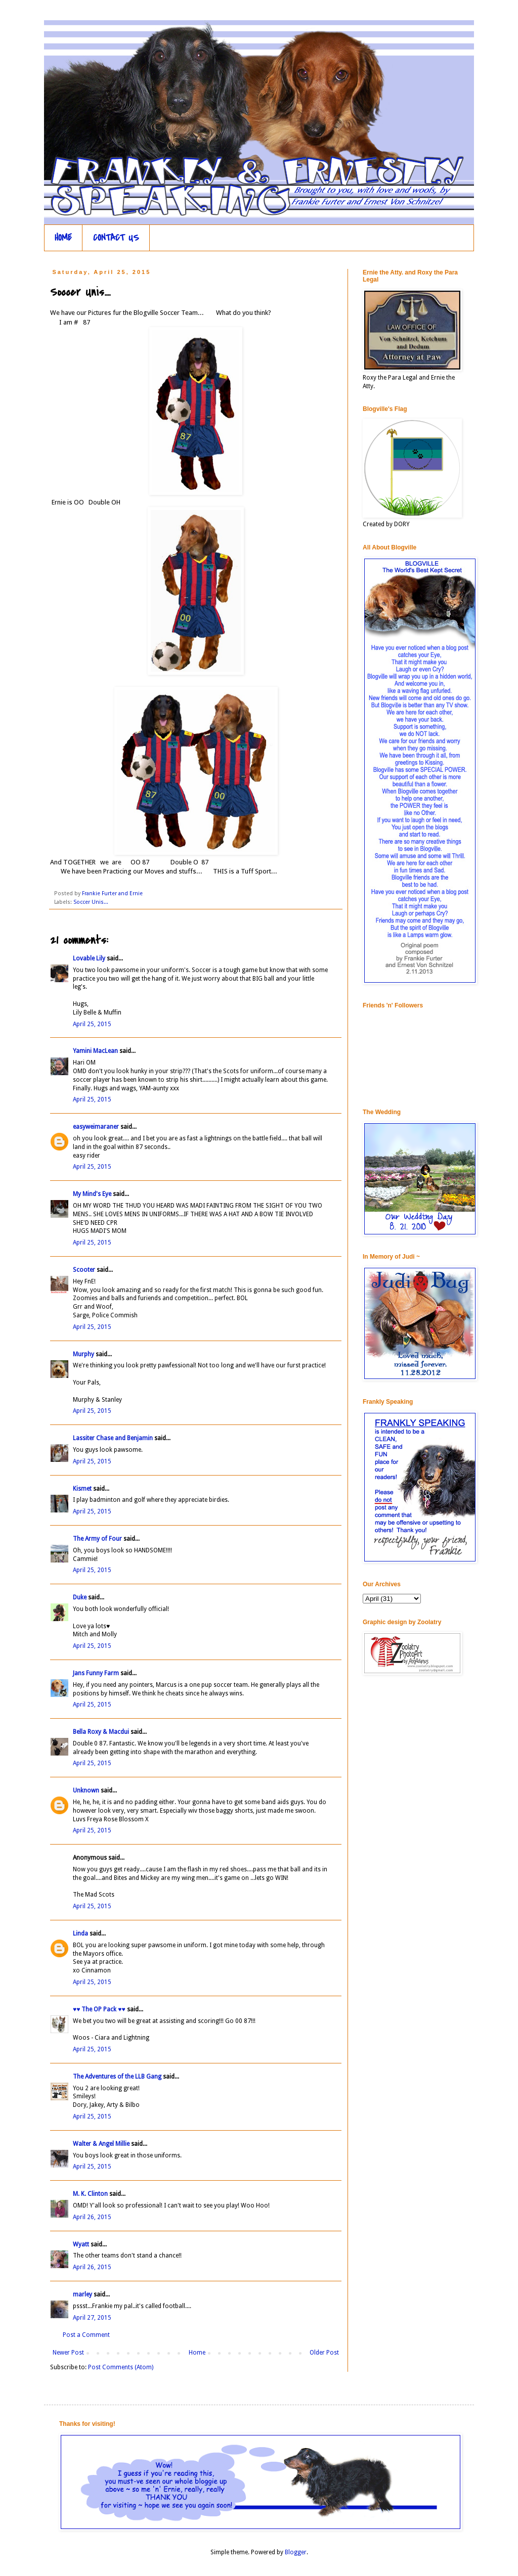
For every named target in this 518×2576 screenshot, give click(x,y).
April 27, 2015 (92, 2317)
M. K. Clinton (90, 2193)
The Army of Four (97, 1538)
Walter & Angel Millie (101, 2143)
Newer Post (68, 2352)
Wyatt (81, 2244)
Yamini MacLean (95, 1050)
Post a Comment (86, 2334)
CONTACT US (116, 238)
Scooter (84, 1269)
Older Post (324, 2352)
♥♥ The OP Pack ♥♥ (99, 2009)
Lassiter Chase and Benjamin (113, 1438)
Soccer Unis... (90, 902)
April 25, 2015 (92, 1024)
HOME (63, 238)
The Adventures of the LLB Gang (117, 2076)
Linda (80, 1933)
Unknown (86, 1790)
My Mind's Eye (92, 1194)
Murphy (83, 1354)
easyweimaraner (96, 1126)
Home (197, 2352)
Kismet (82, 1488)
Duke (80, 1597)
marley (82, 2294)
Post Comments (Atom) (120, 2367)
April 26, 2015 (92, 2217)
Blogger (296, 2552)
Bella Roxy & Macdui (101, 1731)
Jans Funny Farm (96, 1673)
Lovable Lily (89, 958)
